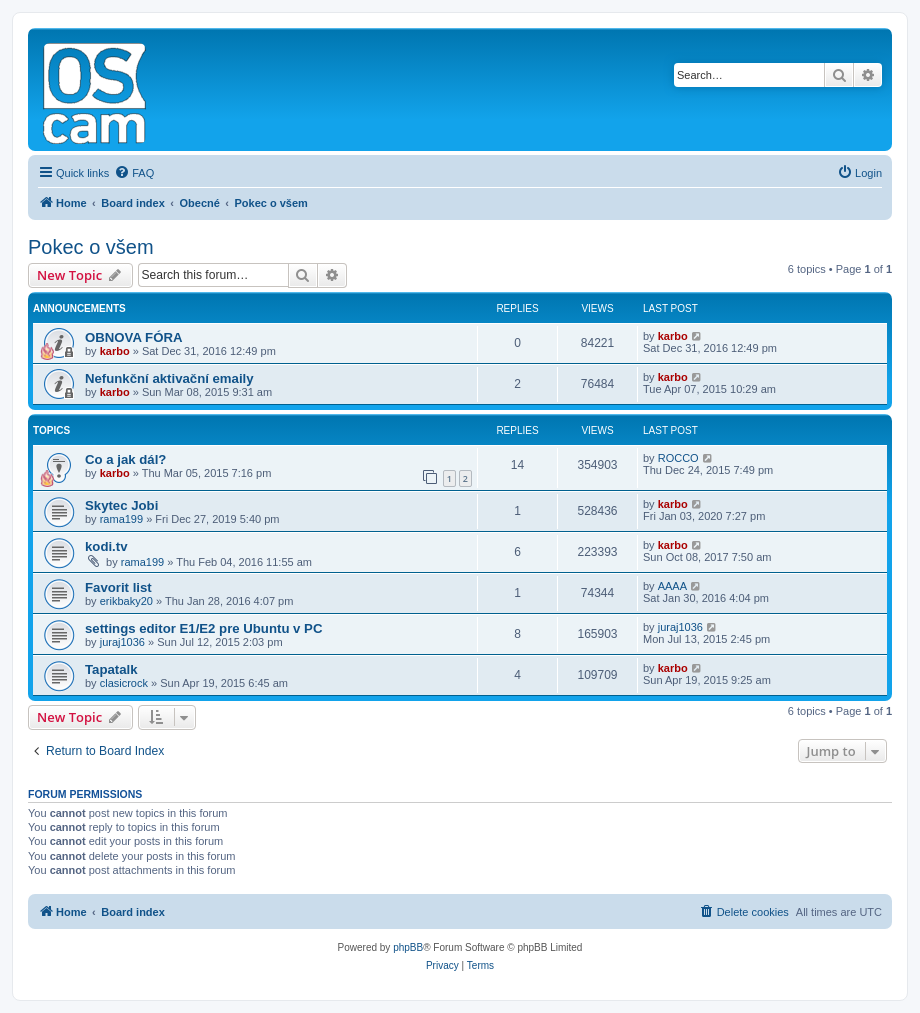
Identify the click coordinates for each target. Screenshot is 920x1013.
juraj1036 (122, 642)
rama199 (121, 519)
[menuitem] (134, 173)
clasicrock (124, 683)
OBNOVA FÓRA (133, 337)
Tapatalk (111, 669)
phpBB (408, 947)
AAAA (672, 586)
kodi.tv (106, 546)
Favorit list (118, 587)
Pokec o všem (91, 247)
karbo (115, 351)
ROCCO (678, 458)
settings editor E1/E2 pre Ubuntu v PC (203, 628)
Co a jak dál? (125, 459)
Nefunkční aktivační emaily (169, 378)
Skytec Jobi (121, 505)
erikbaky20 (126, 601)
